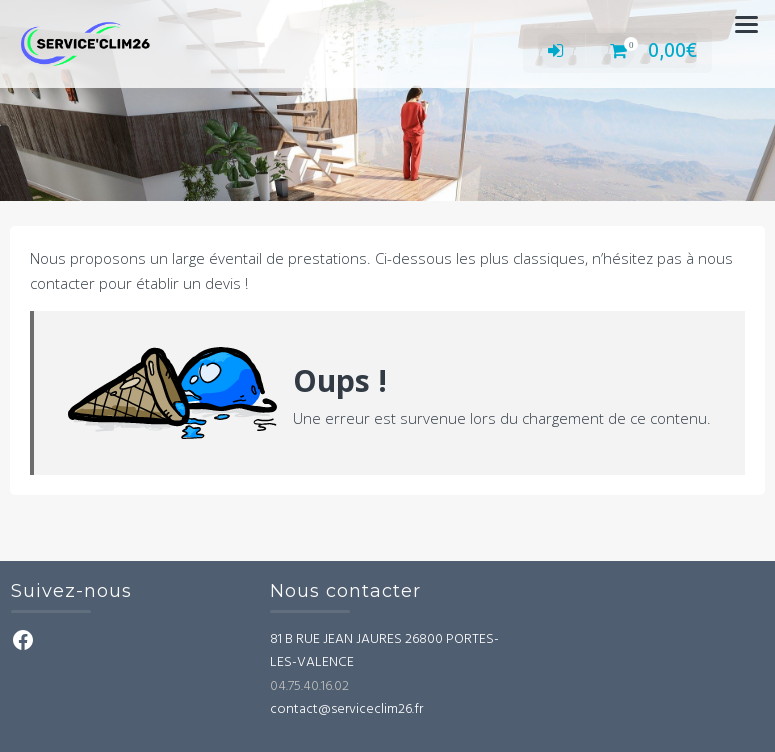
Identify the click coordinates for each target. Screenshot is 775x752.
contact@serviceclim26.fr (346, 709)
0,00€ (649, 49)
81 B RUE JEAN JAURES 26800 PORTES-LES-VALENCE (384, 651)
